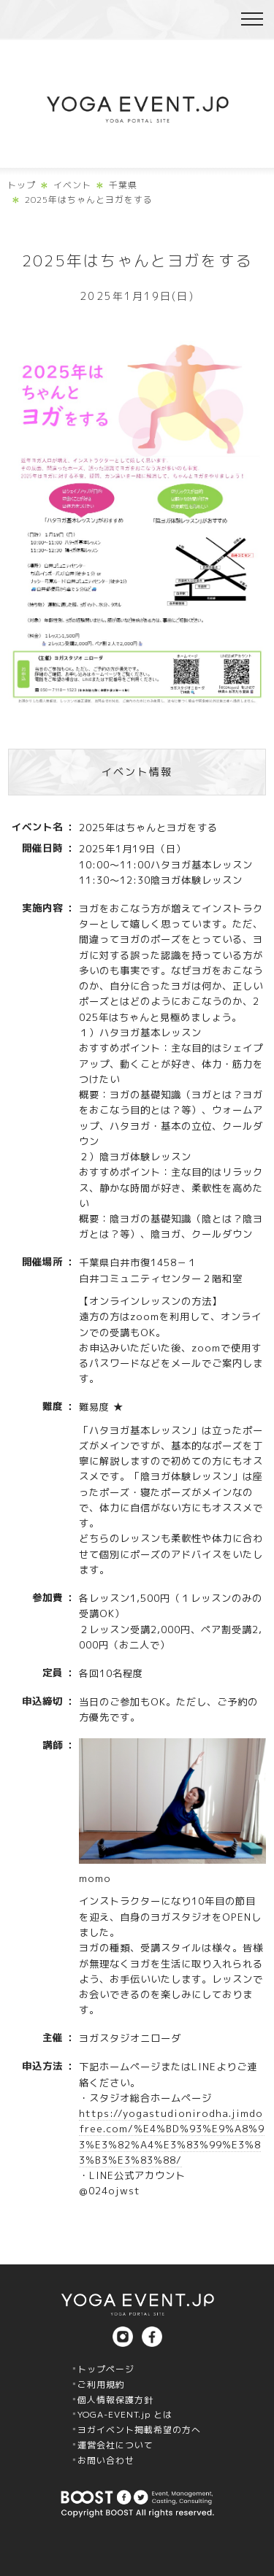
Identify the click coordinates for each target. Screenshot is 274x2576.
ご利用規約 (101, 2384)
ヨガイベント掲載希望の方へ (139, 2429)
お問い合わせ (105, 2460)
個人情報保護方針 (115, 2400)
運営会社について (115, 2445)
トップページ (105, 2369)
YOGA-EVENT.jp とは (124, 2414)
